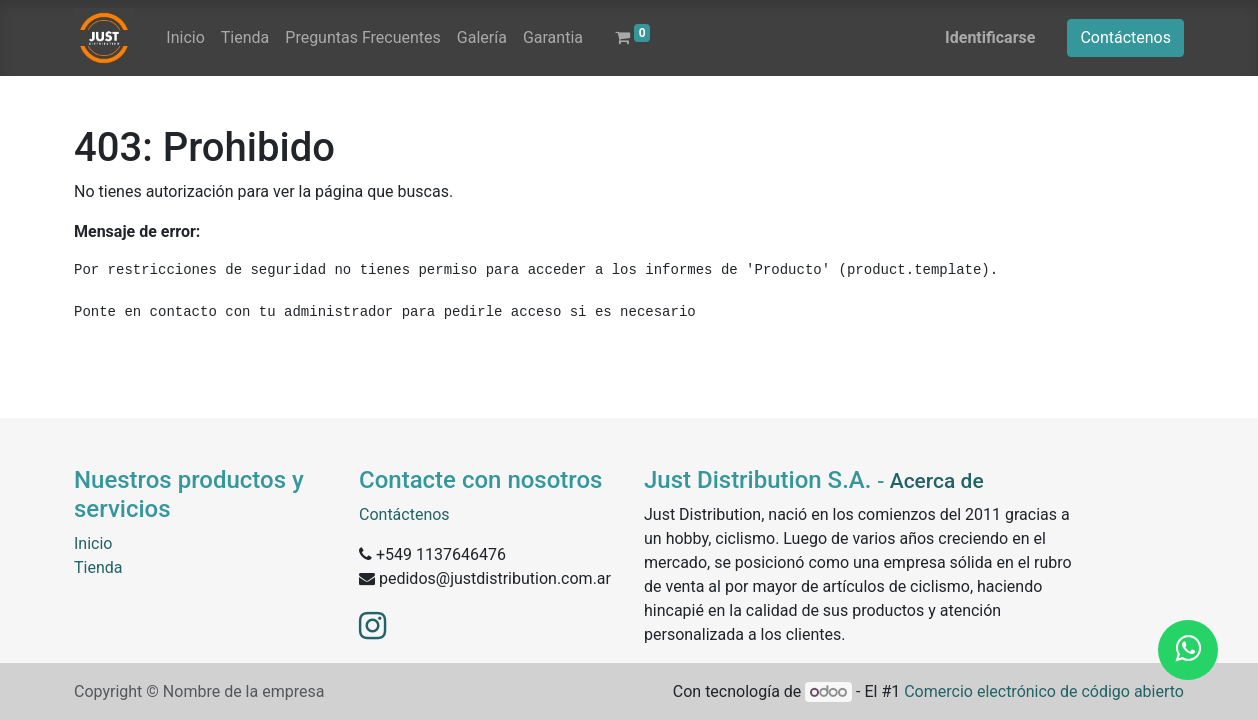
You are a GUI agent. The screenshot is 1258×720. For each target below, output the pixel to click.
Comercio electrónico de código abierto (1044, 691)
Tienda (98, 567)
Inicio (93, 543)
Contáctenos (1125, 37)
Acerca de (937, 481)
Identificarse (990, 37)
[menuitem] (185, 38)
